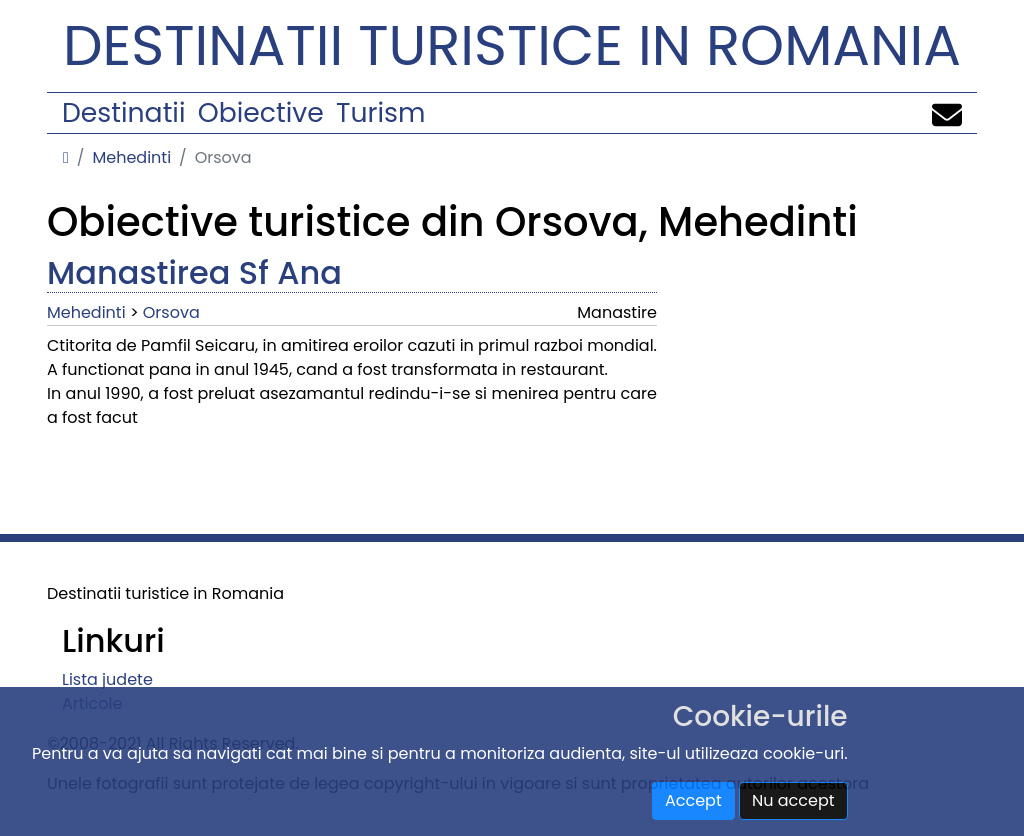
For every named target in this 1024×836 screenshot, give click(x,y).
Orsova (171, 312)
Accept (693, 800)
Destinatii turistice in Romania (512, 45)
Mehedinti (131, 157)
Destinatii (123, 112)
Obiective (261, 112)
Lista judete (107, 679)
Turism (380, 112)
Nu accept (793, 800)
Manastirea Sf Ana (194, 272)
